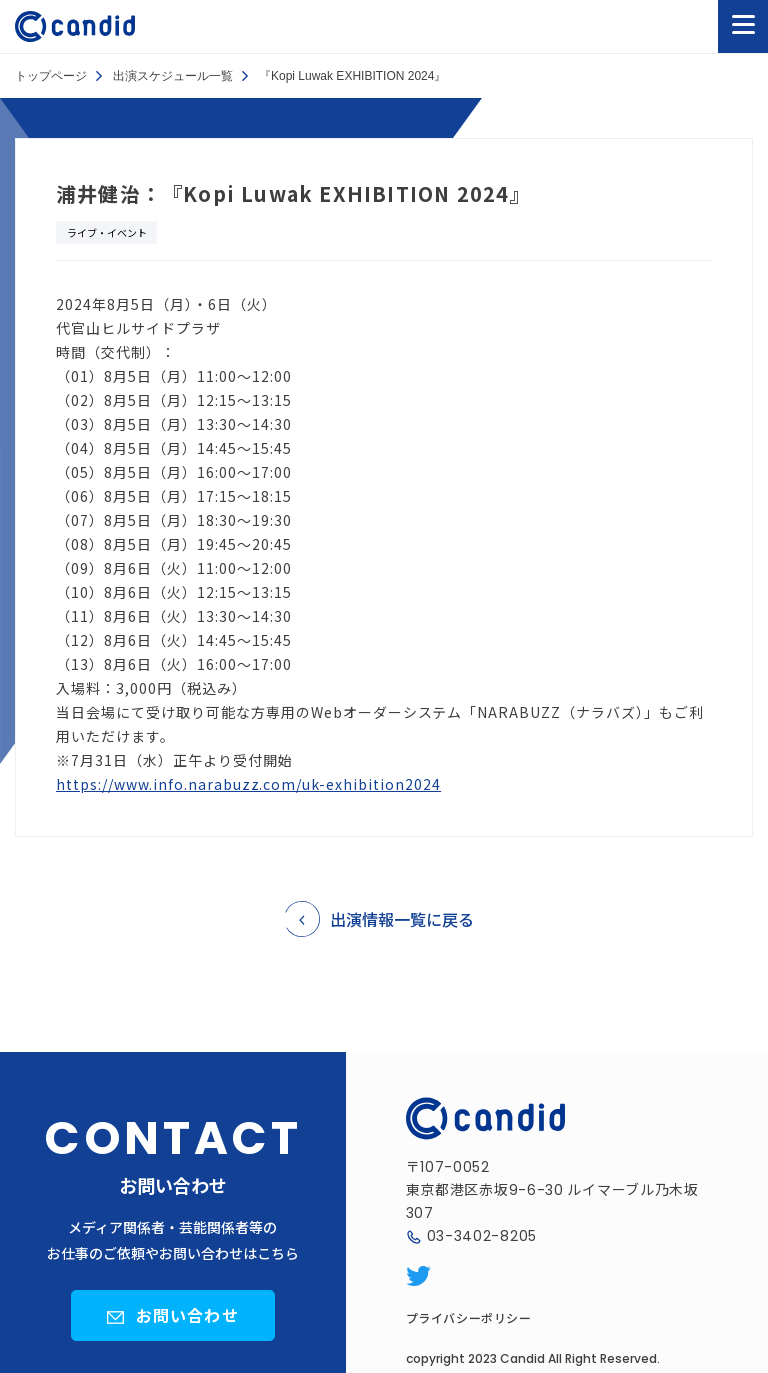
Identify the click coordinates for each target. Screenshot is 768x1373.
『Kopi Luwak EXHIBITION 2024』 (352, 76)
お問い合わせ (187, 1315)
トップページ (51, 76)
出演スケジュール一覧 (173, 76)
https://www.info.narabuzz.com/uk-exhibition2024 (248, 784)
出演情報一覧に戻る (402, 919)
